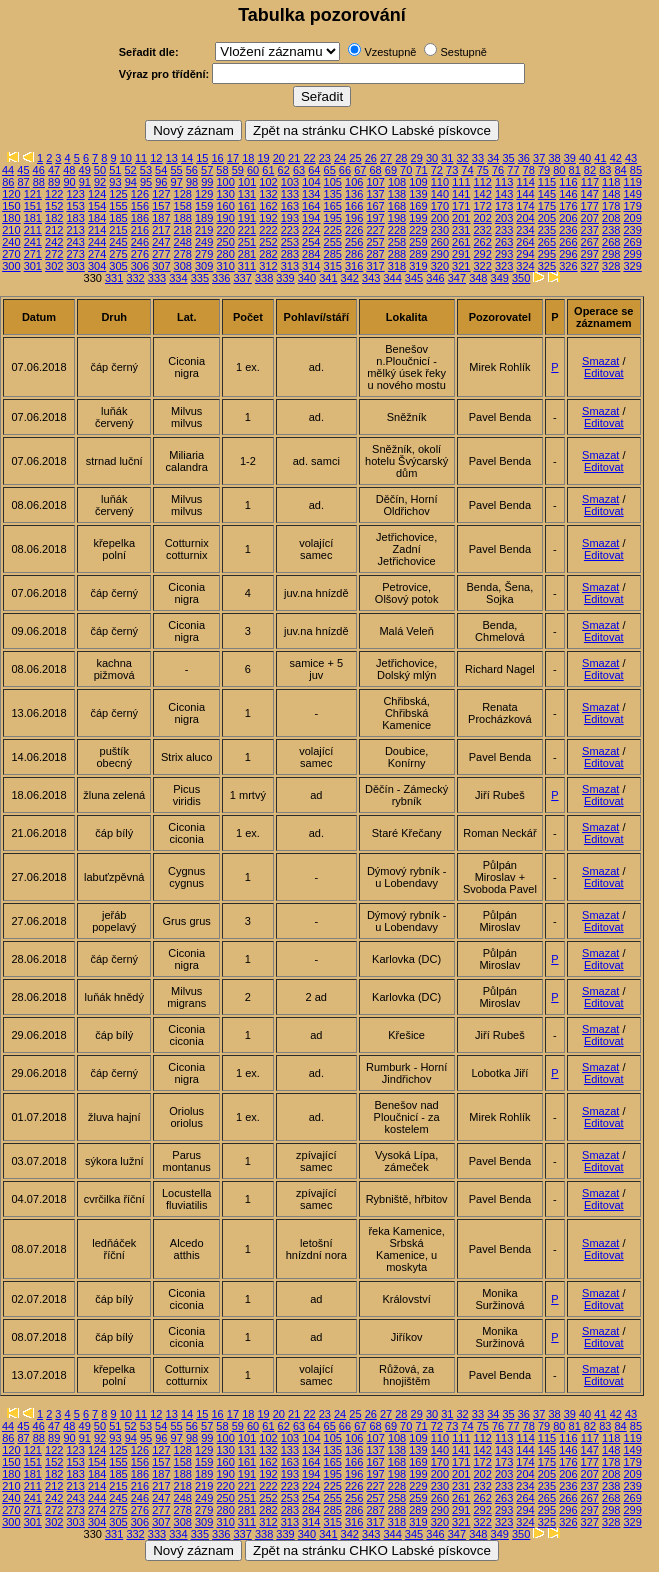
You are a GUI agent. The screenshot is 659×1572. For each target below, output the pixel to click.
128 (183, 194)
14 (187, 158)
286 (354, 254)
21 (294, 158)
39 (570, 158)
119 (633, 182)
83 (605, 170)
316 (354, 266)
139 (418, 194)
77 (513, 170)
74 (467, 170)
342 (350, 278)
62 (284, 170)
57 (207, 170)
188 (183, 218)
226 (354, 230)
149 (632, 194)
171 (461, 206)
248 (183, 242)
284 (311, 254)
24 (340, 158)
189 (204, 218)
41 (600, 158)
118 (611, 182)
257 (375, 242)
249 (204, 242)
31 (447, 158)
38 (554, 158)
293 (504, 254)
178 (611, 206)
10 (126, 158)
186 (140, 218)
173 (504, 206)
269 (632, 242)
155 (118, 206)
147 (590, 194)
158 (183, 206)
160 (225, 206)
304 (97, 266)
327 (590, 266)
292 (482, 254)
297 (590, 254)
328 (611, 266)
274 (97, 254)
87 (23, 182)
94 (131, 182)
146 (568, 194)
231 (461, 230)
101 (247, 182)
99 (207, 182)
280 (225, 254)
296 (568, 254)
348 (478, 278)
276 (140, 254)
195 (333, 218)
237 (590, 230)
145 (547, 194)
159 (204, 206)
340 (307, 278)
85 (636, 170)
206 (568, 218)
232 (482, 230)
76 (498, 170)
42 (616, 158)
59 (238, 170)
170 (440, 206)
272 (54, 254)
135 (333, 194)
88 (39, 182)
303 (75, 266)
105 (333, 182)
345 (414, 278)
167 (375, 206)
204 (525, 218)
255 (333, 242)
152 (54, 206)
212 (54, 230)
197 (375, 218)
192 (268, 218)
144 (525, 194)
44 (8, 170)
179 (632, 206)
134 (311, 194)
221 (247, 230)
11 (141, 158)
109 (418, 182)
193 (290, 218)
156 (140, 206)
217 (161, 230)
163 (290, 206)
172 (482, 206)
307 (161, 266)
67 (360, 170)
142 (482, 194)
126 (140, 194)
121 (33, 194)
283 (290, 254)
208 (611, 218)
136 (354, 194)
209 (632, 218)
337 (242, 278)
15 (202, 158)
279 (204, 254)
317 (375, 266)
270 (11, 254)
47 (54, 170)
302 (54, 266)
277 (161, 254)
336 (221, 278)
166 (354, 206)
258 (397, 242)
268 (611, 242)
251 (247, 242)
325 (547, 266)
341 (328, 278)
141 (461, 194)
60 (253, 170)
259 (418, 242)
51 (115, 170)
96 (161, 182)
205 (547, 218)
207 (590, 218)
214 (97, 230)
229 (418, 230)
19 (263, 158)
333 (157, 278)
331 (114, 278)
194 (311, 218)
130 (225, 194)
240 (11, 242)
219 (204, 230)
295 (547, 254)
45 (23, 170)
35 (508, 158)
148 (611, 194)
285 (333, 254)
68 (375, 170)
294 (525, 254)
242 (54, 242)
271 (33, 254)
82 (590, 170)
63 (299, 170)
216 (140, 230)
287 (375, 254)
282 (268, 254)
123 (75, 194)
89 (54, 182)
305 (118, 266)
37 (539, 158)
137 (375, 194)
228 (397, 230)
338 (264, 278)
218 (183, 230)
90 (69, 182)
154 (97, 206)
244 (97, 242)
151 (33, 206)
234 (525, 230)
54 (161, 170)
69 (391, 170)
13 (172, 158)
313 (290, 266)
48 (69, 170)
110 (440, 182)
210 (11, 230)
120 (11, 194)
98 (192, 182)
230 (440, 230)
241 (33, 242)
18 (248, 158)
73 (452, 170)
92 (100, 182)
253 (290, 242)
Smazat (600, 361)
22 (309, 158)
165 (333, 206)
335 (200, 278)
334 (178, 278)
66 (345, 170)
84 (620, 170)
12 (156, 158)
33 (478, 158)
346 (435, 278)
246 (140, 242)
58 (222, 170)
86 (8, 182)
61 (268, 170)
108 (397, 182)
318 (397, 266)
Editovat (604, 373)
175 (547, 206)
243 (75, 242)
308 (183, 266)
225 (333, 230)
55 (176, 170)
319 (418, 266)
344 (392, 278)
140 (440, 194)
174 (525, 206)
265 (547, 242)
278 (183, 254)
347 (457, 278)
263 (504, 242)
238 (611, 230)
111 (461, 182)
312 (268, 266)
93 (115, 182)
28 (401, 158)
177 (590, 206)
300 (11, 266)
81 (575, 170)
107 (375, 182)
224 (311, 230)
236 (568, 230)
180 (11, 218)
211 (33, 230)
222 (268, 230)
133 (290, 194)
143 (504, 194)
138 (397, 194)
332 (135, 278)
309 (204, 266)
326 (568, 266)
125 (118, 194)
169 (418, 206)
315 (333, 266)
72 (437, 170)
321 (461, 266)
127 (161, 194)
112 (483, 182)
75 (483, 170)
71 (421, 170)
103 (290, 182)
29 (417, 158)
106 (354, 182)
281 (247, 254)
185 (118, 218)
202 (482, 218)
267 (590, 242)
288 (397, 254)
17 (233, 158)
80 (559, 170)
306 (140, 266)
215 (118, 230)
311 (247, 266)
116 (568, 182)
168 (397, 206)
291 (461, 254)
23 (325, 158)
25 (355, 158)
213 (75, 230)
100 (226, 182)
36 (524, 158)
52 (130, 170)
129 (204, 194)
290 (440, 254)
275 (118, 254)
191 (247, 218)
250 (225, 242)
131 (247, 194)
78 (529, 170)
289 (418, 254)
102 (268, 182)
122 (54, 194)
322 (482, 266)
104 (311, 182)
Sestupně (463, 52)
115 (547, 182)
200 (440, 218)
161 (247, 206)
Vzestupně (390, 52)
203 (504, 218)
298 (611, 254)
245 (118, 242)
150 (11, 206)
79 (544, 170)
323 (504, 266)
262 (482, 242)
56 (192, 170)
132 (268, 194)
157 (161, 206)
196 (354, 218)
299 (632, 254)
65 (330, 170)
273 (75, 254)
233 (504, 230)
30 (432, 158)
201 (461, 218)
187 (161, 218)
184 (97, 218)
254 (311, 242)
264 (525, 242)
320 (440, 266)
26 (371, 158)
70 (406, 170)
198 (397, 218)
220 (225, 230)
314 (311, 266)
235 (547, 230)
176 (568, 206)
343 (371, 278)
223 (290, 230)
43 (631, 158)
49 (85, 170)
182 (54, 218)
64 (314, 170)
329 (632, 266)
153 (75, 206)
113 (504, 182)
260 (440, 242)
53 (146, 170)
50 (100, 170)
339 (285, 278)
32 (463, 158)
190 (225, 218)
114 (525, 182)
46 (39, 170)
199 (418, 218)
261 (461, 242)
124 (97, 194)
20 (279, 158)
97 (177, 182)
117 (590, 182)
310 (225, 266)
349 (500, 278)
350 (521, 278)
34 (493, 158)
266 (568, 242)
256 (354, 242)
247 (161, 242)
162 (268, 206)
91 (85, 182)
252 (268, 242)
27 (386, 158)
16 (218, 158)
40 (585, 158)
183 (75, 218)
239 (632, 230)
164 (311, 206)
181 (33, 218)
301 (33, 266)
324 (525, 266)
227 (375, 230)
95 (146, 182)
